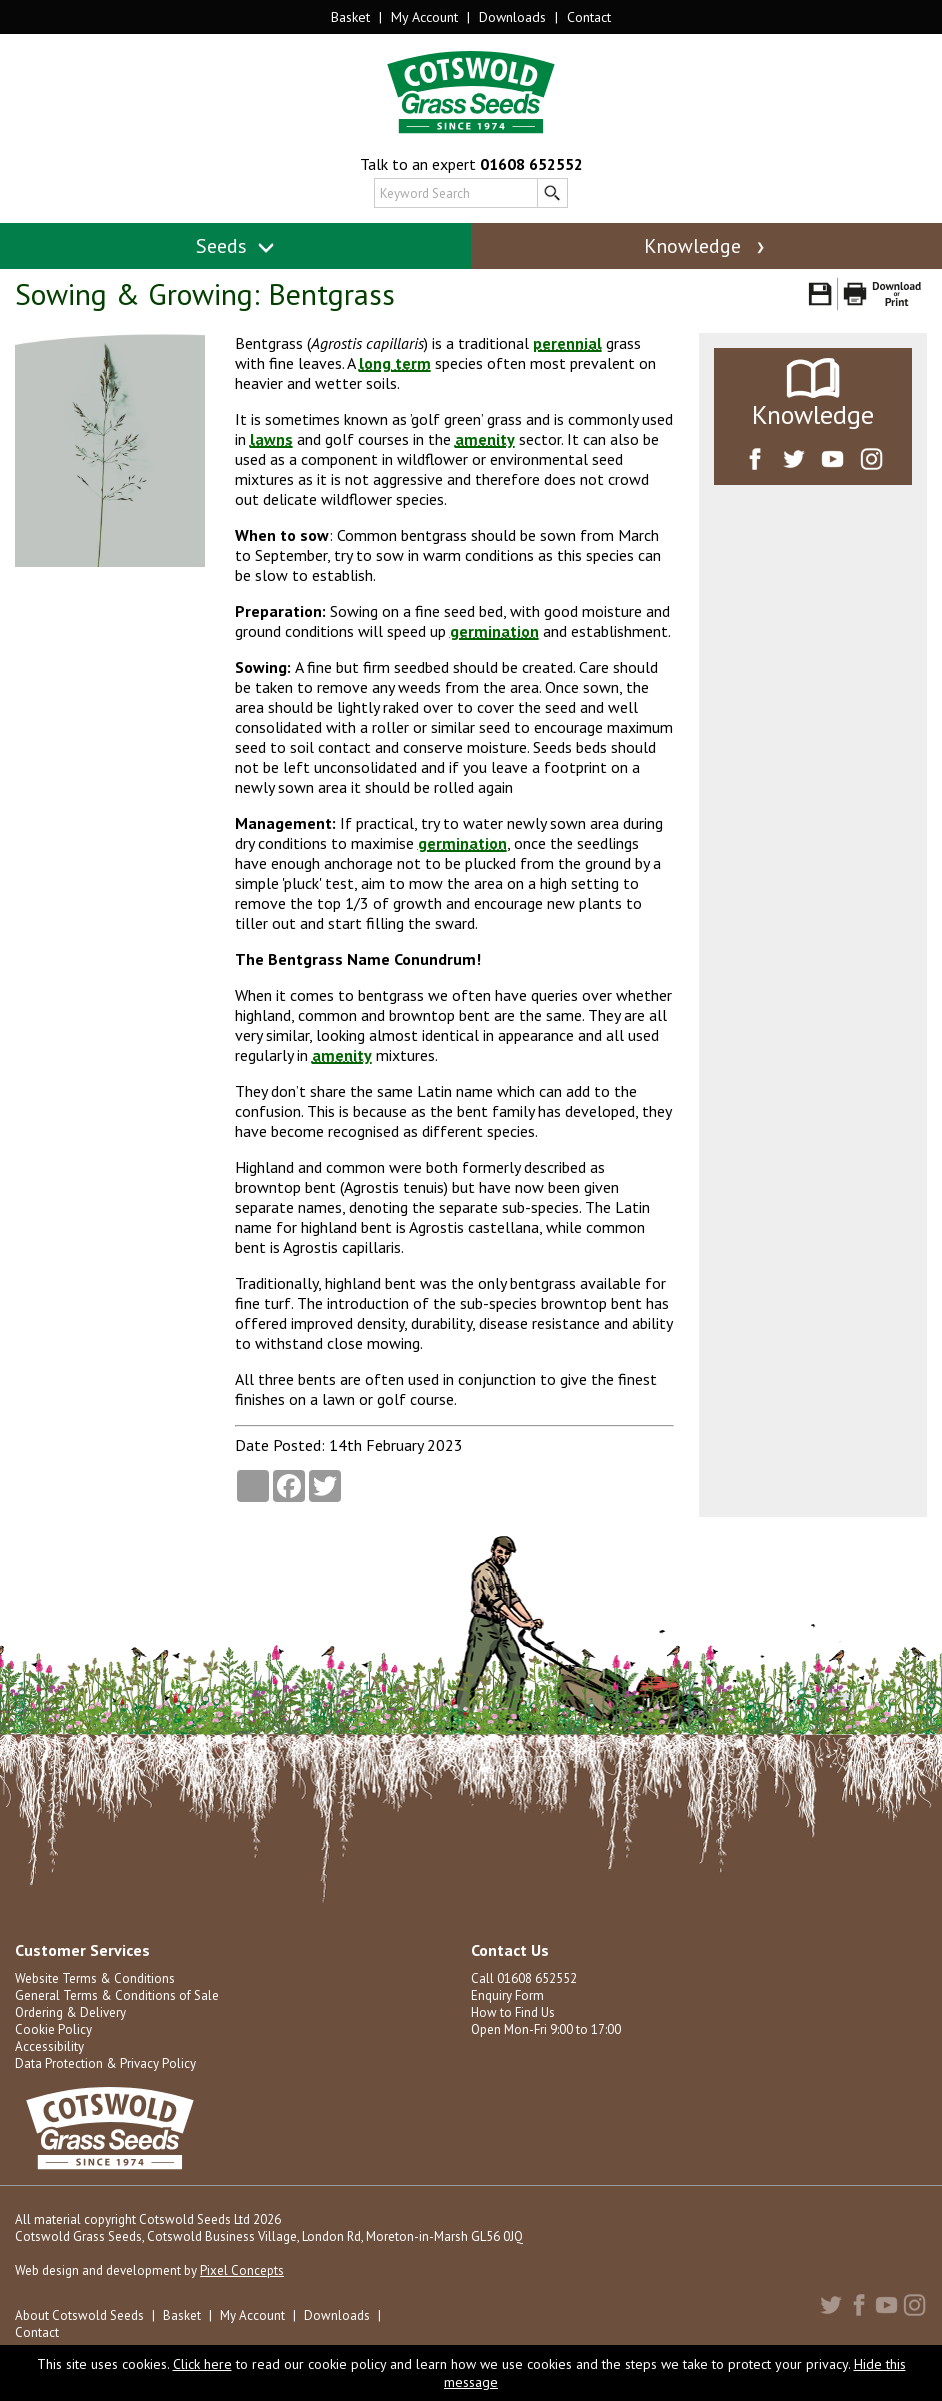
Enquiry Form (507, 1995)
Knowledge (706, 246)
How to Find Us (513, 2012)
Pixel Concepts (242, 2270)
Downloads (512, 17)
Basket (350, 17)
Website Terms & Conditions (95, 1978)
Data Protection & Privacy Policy (105, 2063)
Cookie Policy (53, 2029)
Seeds (235, 246)
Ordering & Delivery (70, 2012)
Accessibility (49, 2046)
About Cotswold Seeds (79, 2315)
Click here (202, 2364)
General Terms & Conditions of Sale (117, 1995)
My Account (424, 17)
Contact (589, 17)
